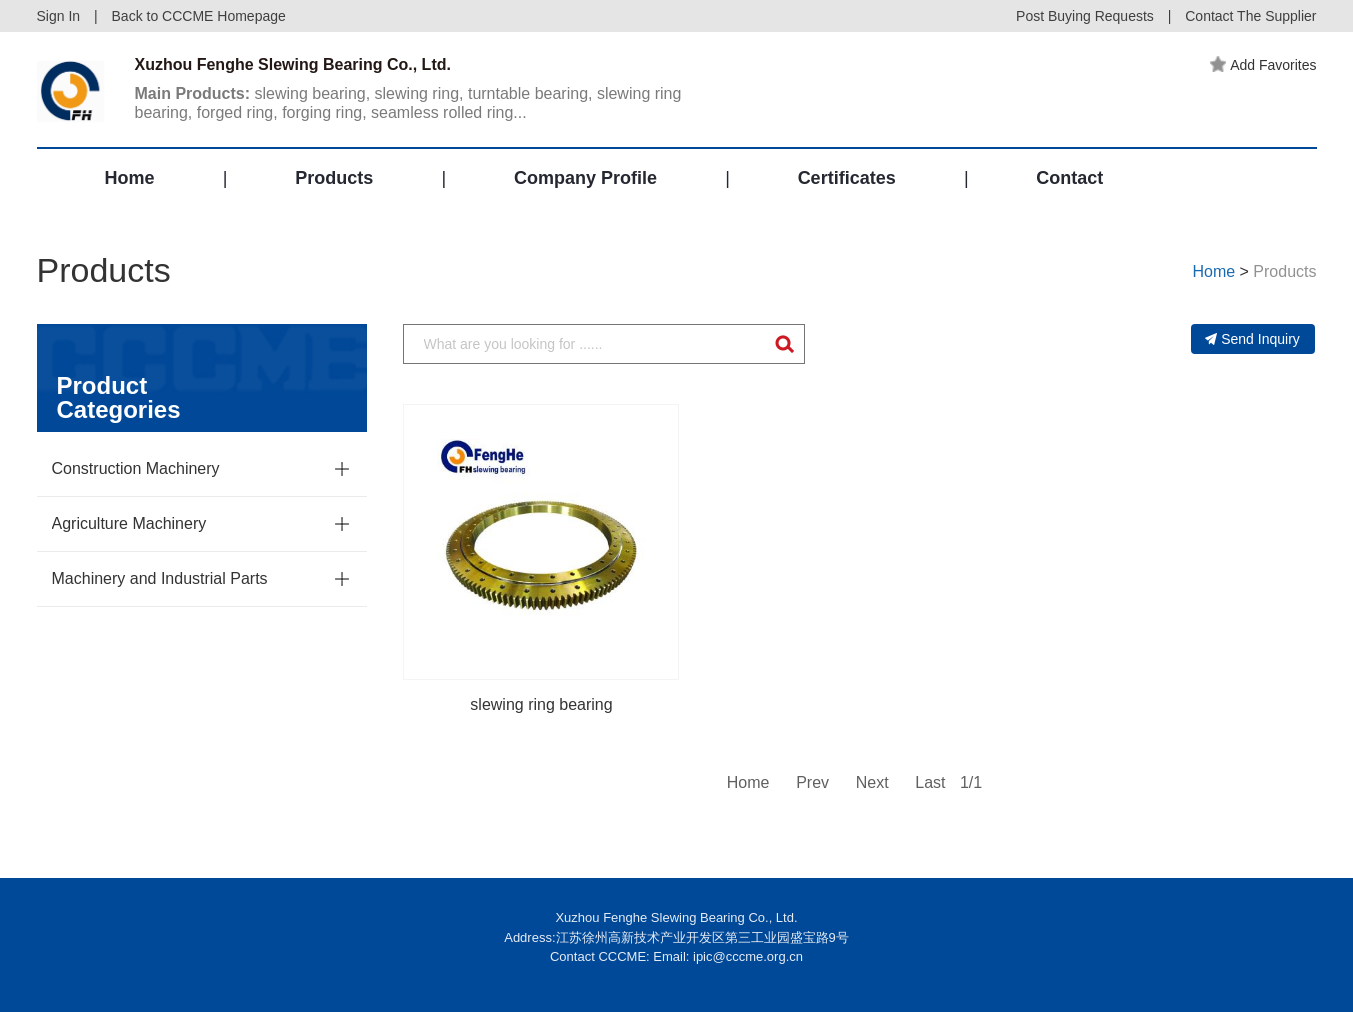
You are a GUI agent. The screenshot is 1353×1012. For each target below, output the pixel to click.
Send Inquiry (1252, 339)
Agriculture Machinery (129, 523)
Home (130, 178)
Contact (1069, 178)
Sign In (59, 16)
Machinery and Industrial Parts (160, 578)
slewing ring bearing (541, 704)
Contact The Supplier (1250, 16)
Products (334, 178)
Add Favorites (1263, 65)
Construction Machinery (136, 468)
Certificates (847, 178)
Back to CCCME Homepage (199, 16)
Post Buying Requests (1085, 16)
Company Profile (585, 178)
